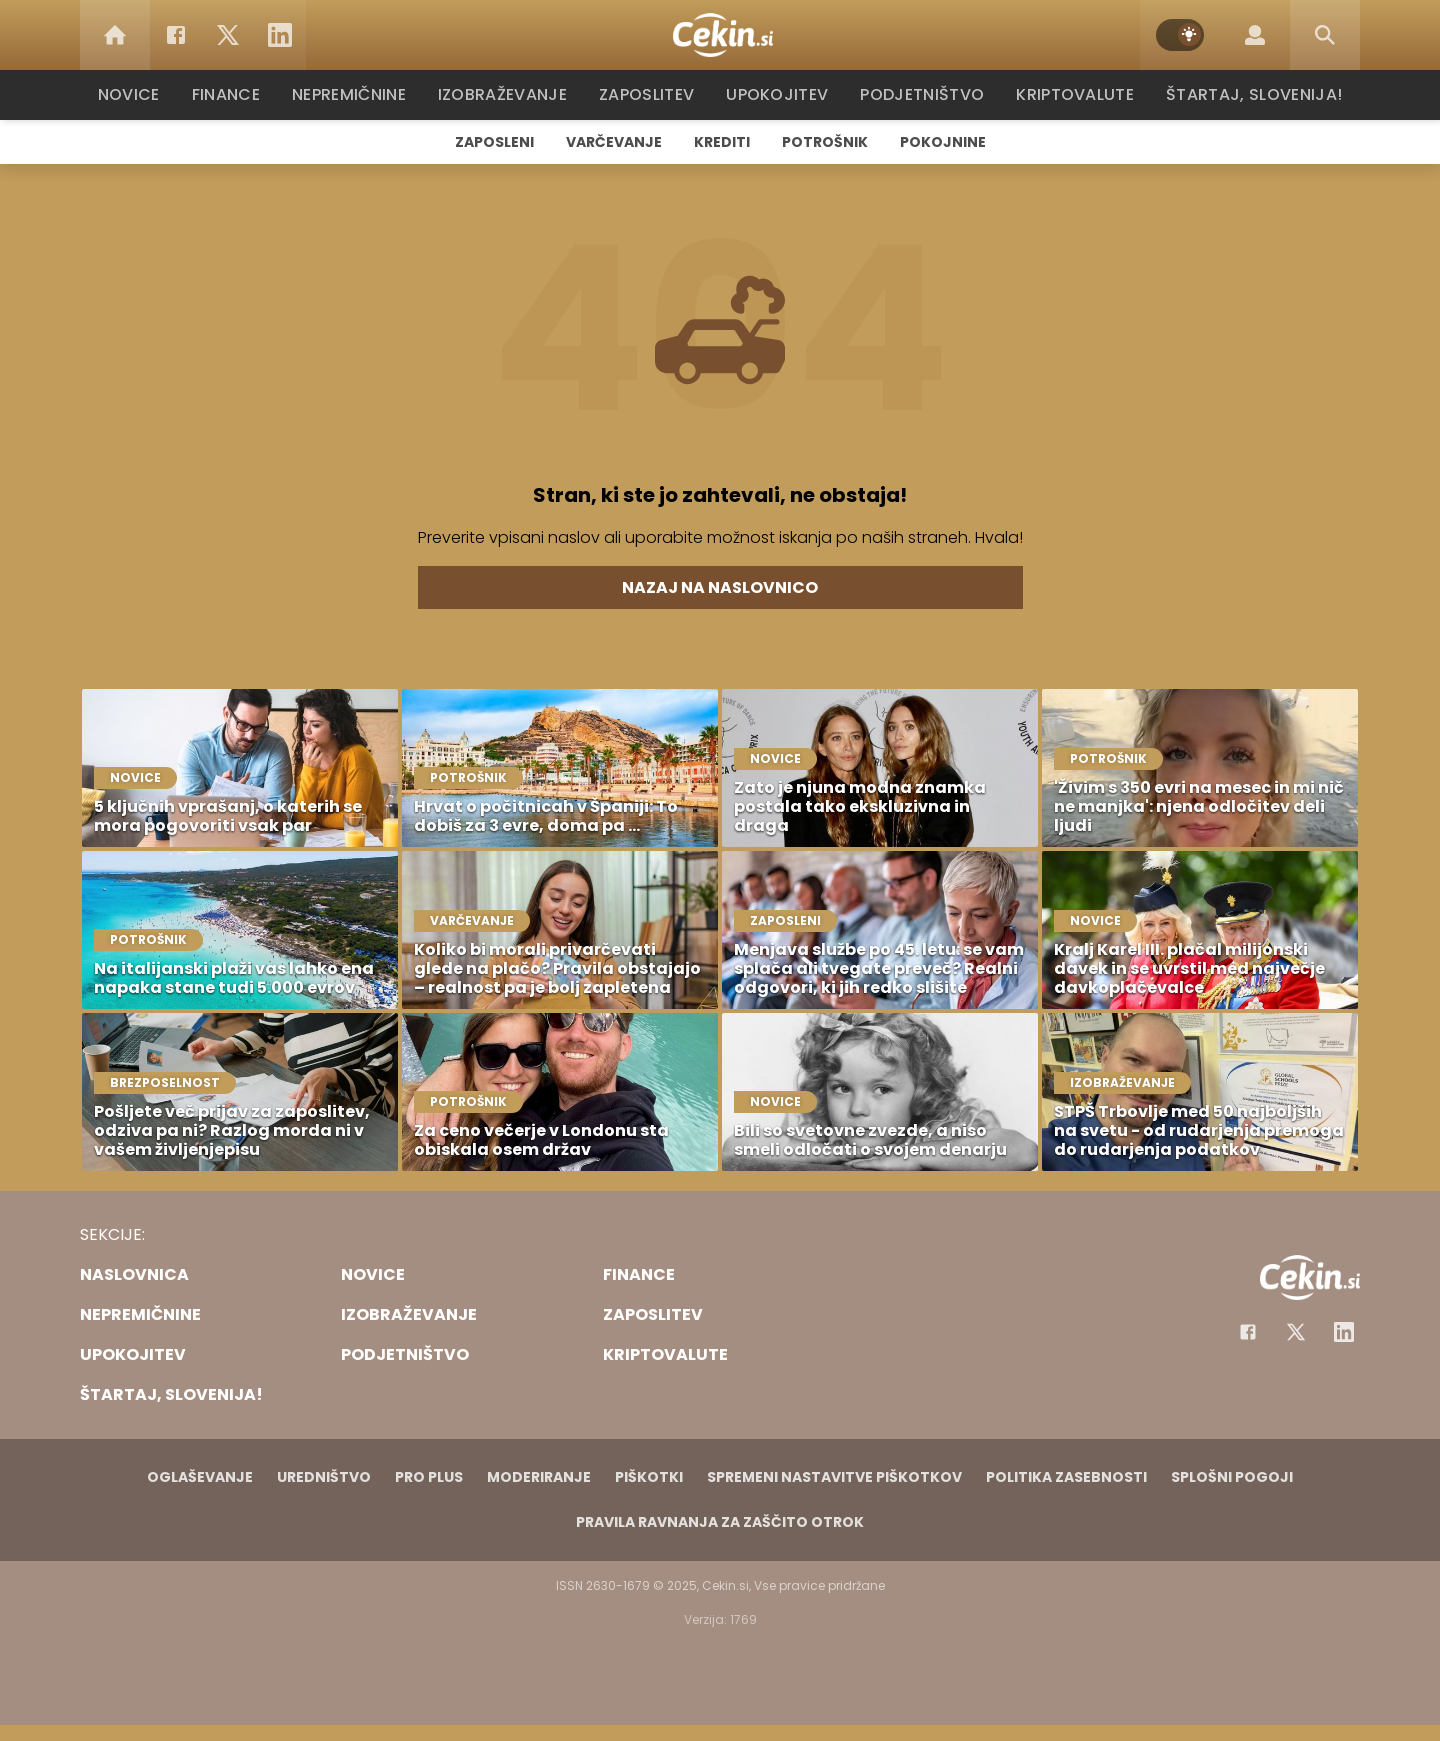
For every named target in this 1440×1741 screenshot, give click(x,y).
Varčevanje (614, 142)
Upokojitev (781, 94)
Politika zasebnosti (1066, 1477)
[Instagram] (1344, 1332)
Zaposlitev (653, 94)
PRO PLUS (429, 1477)
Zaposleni (494, 142)
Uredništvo (324, 1477)
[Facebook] (176, 35)
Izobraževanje (511, 94)
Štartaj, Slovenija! (1247, 94)
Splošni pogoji (1232, 1477)
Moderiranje (539, 1477)
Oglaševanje (200, 1477)
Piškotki (649, 1477)
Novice (139, 94)
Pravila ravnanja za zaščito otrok (720, 1522)
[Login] (1255, 35)
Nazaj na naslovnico (720, 587)
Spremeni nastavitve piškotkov (834, 1477)
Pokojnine (943, 142)
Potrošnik (825, 142)
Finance (235, 94)
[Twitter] (228, 35)
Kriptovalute (1072, 94)
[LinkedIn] (280, 35)
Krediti (722, 142)
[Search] (1325, 35)
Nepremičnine (359, 94)
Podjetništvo (922, 94)
